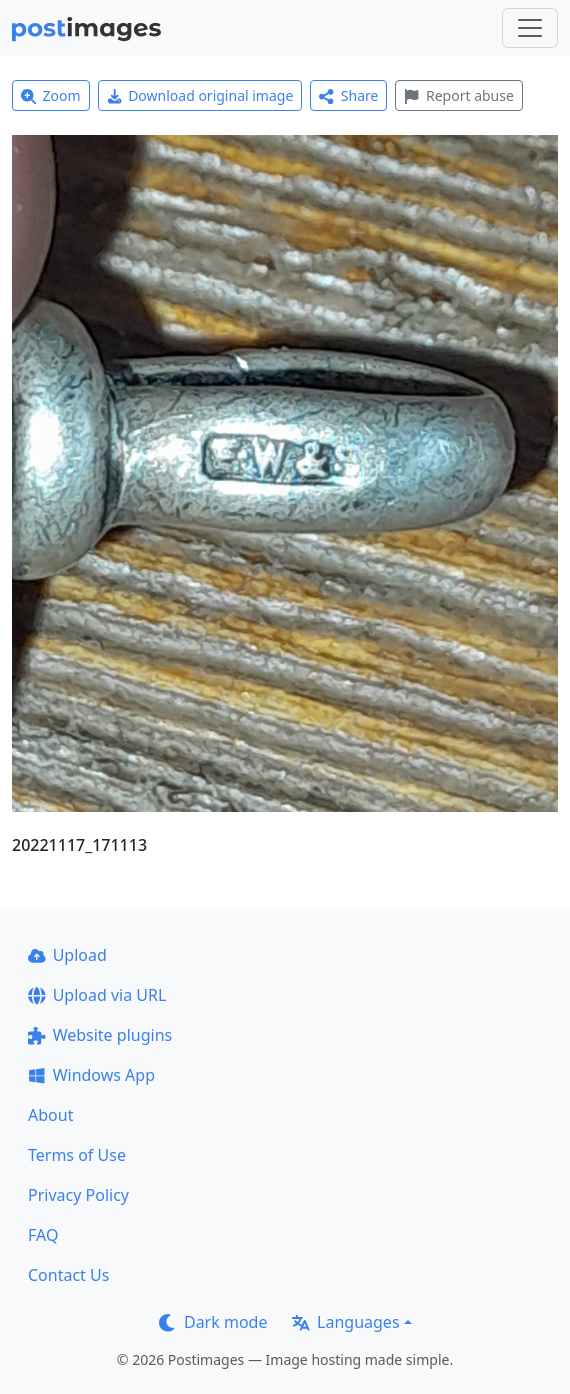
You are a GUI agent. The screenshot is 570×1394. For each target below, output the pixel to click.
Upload (67, 955)
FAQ (43, 1235)
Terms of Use (77, 1155)
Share (348, 95)
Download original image (200, 95)
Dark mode (213, 1322)
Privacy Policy (78, 1195)
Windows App (91, 1075)
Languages (345, 1322)
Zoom (51, 95)
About (50, 1115)
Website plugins (100, 1035)
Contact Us (68, 1275)
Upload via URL (97, 995)
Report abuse (458, 95)
